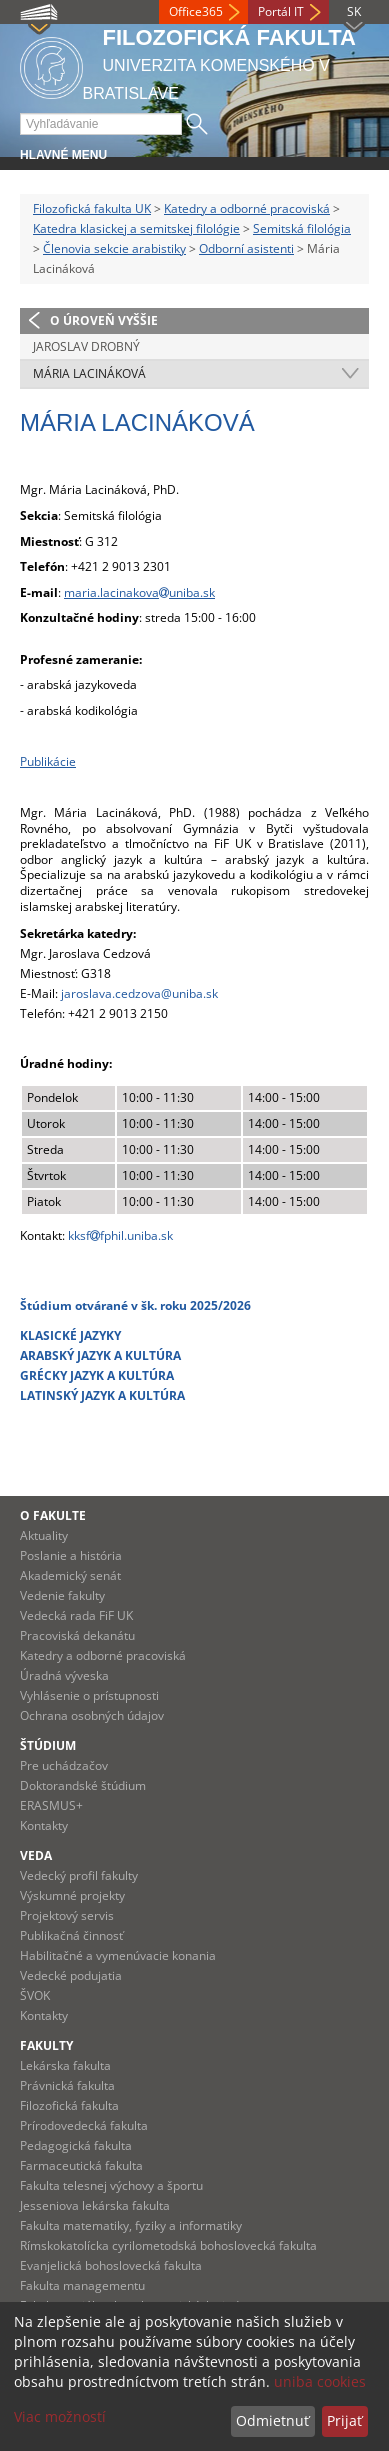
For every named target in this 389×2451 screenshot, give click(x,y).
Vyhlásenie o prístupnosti (89, 1695)
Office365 (196, 11)
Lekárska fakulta (65, 2065)
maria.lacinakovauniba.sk (139, 592)
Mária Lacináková (89, 373)
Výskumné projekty (72, 1895)
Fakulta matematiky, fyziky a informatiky (131, 2225)
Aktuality (44, 1535)
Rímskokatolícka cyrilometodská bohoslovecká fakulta (168, 2245)
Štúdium (48, 1745)
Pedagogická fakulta (76, 2145)
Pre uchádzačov (64, 1765)
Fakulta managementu (82, 2285)
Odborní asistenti (246, 248)
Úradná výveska (64, 1675)
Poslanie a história (71, 1555)
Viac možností (60, 2416)
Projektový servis (67, 1915)
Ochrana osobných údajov (92, 1715)
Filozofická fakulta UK (92, 208)
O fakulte (53, 1515)
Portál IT (281, 11)
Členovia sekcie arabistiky (114, 248)
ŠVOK (35, 1995)
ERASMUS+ (51, 1805)
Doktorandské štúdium (83, 1785)
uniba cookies (320, 2381)
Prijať (344, 2420)
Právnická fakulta (67, 2085)
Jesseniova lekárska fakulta (95, 2205)
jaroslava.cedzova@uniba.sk (139, 993)
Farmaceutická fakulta (81, 2165)
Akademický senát (70, 1575)
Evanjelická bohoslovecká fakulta (111, 2265)
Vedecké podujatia (71, 1975)
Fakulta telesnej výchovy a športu (111, 2185)
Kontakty (44, 1825)
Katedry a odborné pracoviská (247, 208)
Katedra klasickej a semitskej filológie (136, 228)
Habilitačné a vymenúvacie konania (118, 1955)
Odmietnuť (272, 2420)
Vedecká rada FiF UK (76, 1615)
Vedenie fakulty (62, 1595)
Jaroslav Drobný (86, 346)
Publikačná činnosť (71, 1935)
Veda (36, 1855)
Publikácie (48, 761)
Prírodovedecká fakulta (84, 2125)
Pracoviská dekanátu (77, 1635)
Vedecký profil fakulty (79, 1875)
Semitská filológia (302, 228)
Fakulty (46, 2045)
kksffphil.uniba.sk (120, 1235)
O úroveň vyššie (104, 320)
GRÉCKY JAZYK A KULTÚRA (97, 1375)
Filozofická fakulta (69, 2105)
